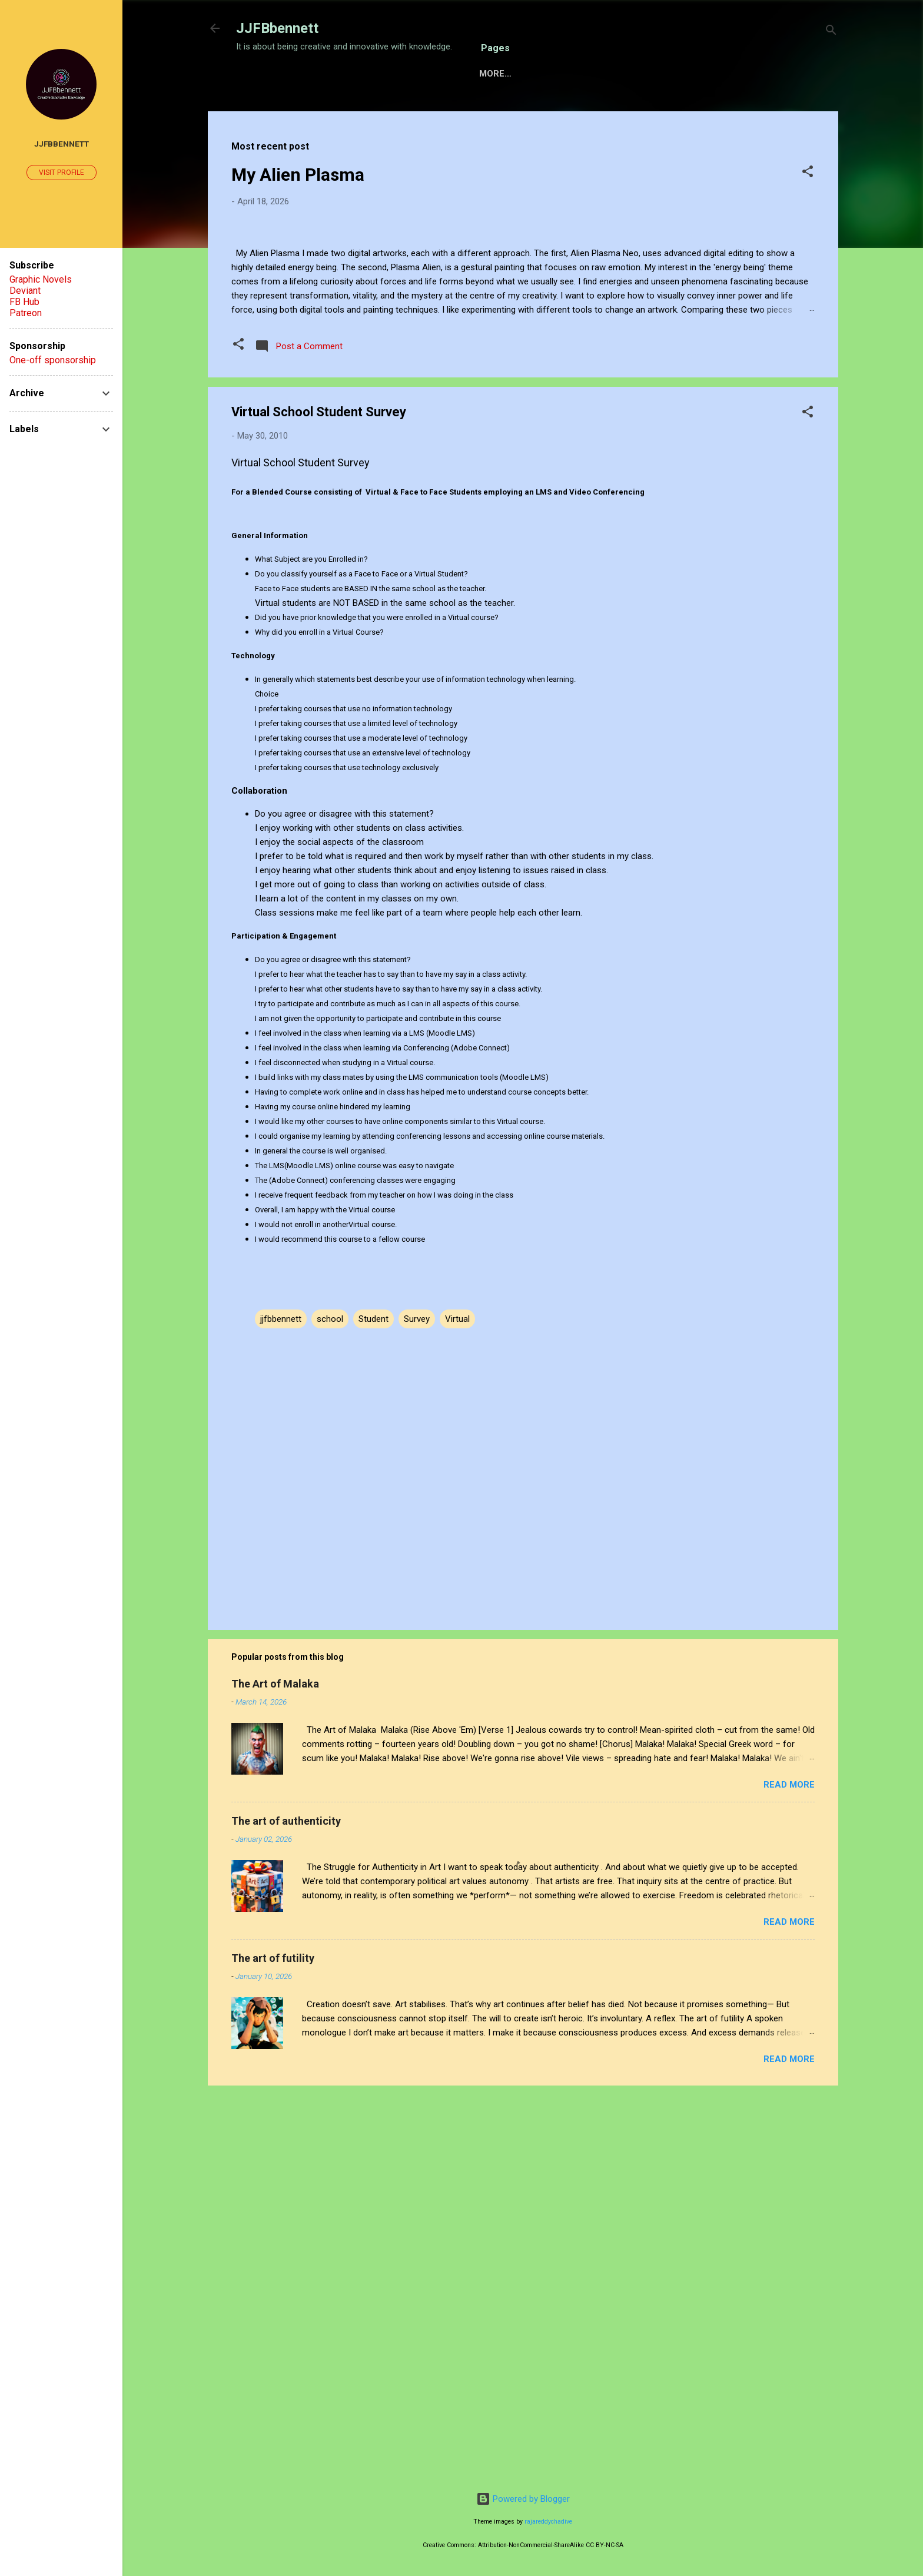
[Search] (831, 32)
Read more (789, 2172)
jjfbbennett (280, 1706)
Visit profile (61, 172)
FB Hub (24, 301)
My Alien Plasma (297, 211)
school (330, 1706)
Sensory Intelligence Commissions (379, 110)
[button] (808, 210)
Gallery (507, 110)
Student (373, 1706)
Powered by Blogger (523, 2499)
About (564, 110)
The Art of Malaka (275, 2071)
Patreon (25, 313)
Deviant (25, 290)
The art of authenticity (286, 2208)
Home (258, 110)
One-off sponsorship (52, 360)
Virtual (457, 1706)
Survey (417, 1706)
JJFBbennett (277, 28)
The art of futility (272, 2345)
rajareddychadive (548, 2521)
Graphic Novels (40, 279)
